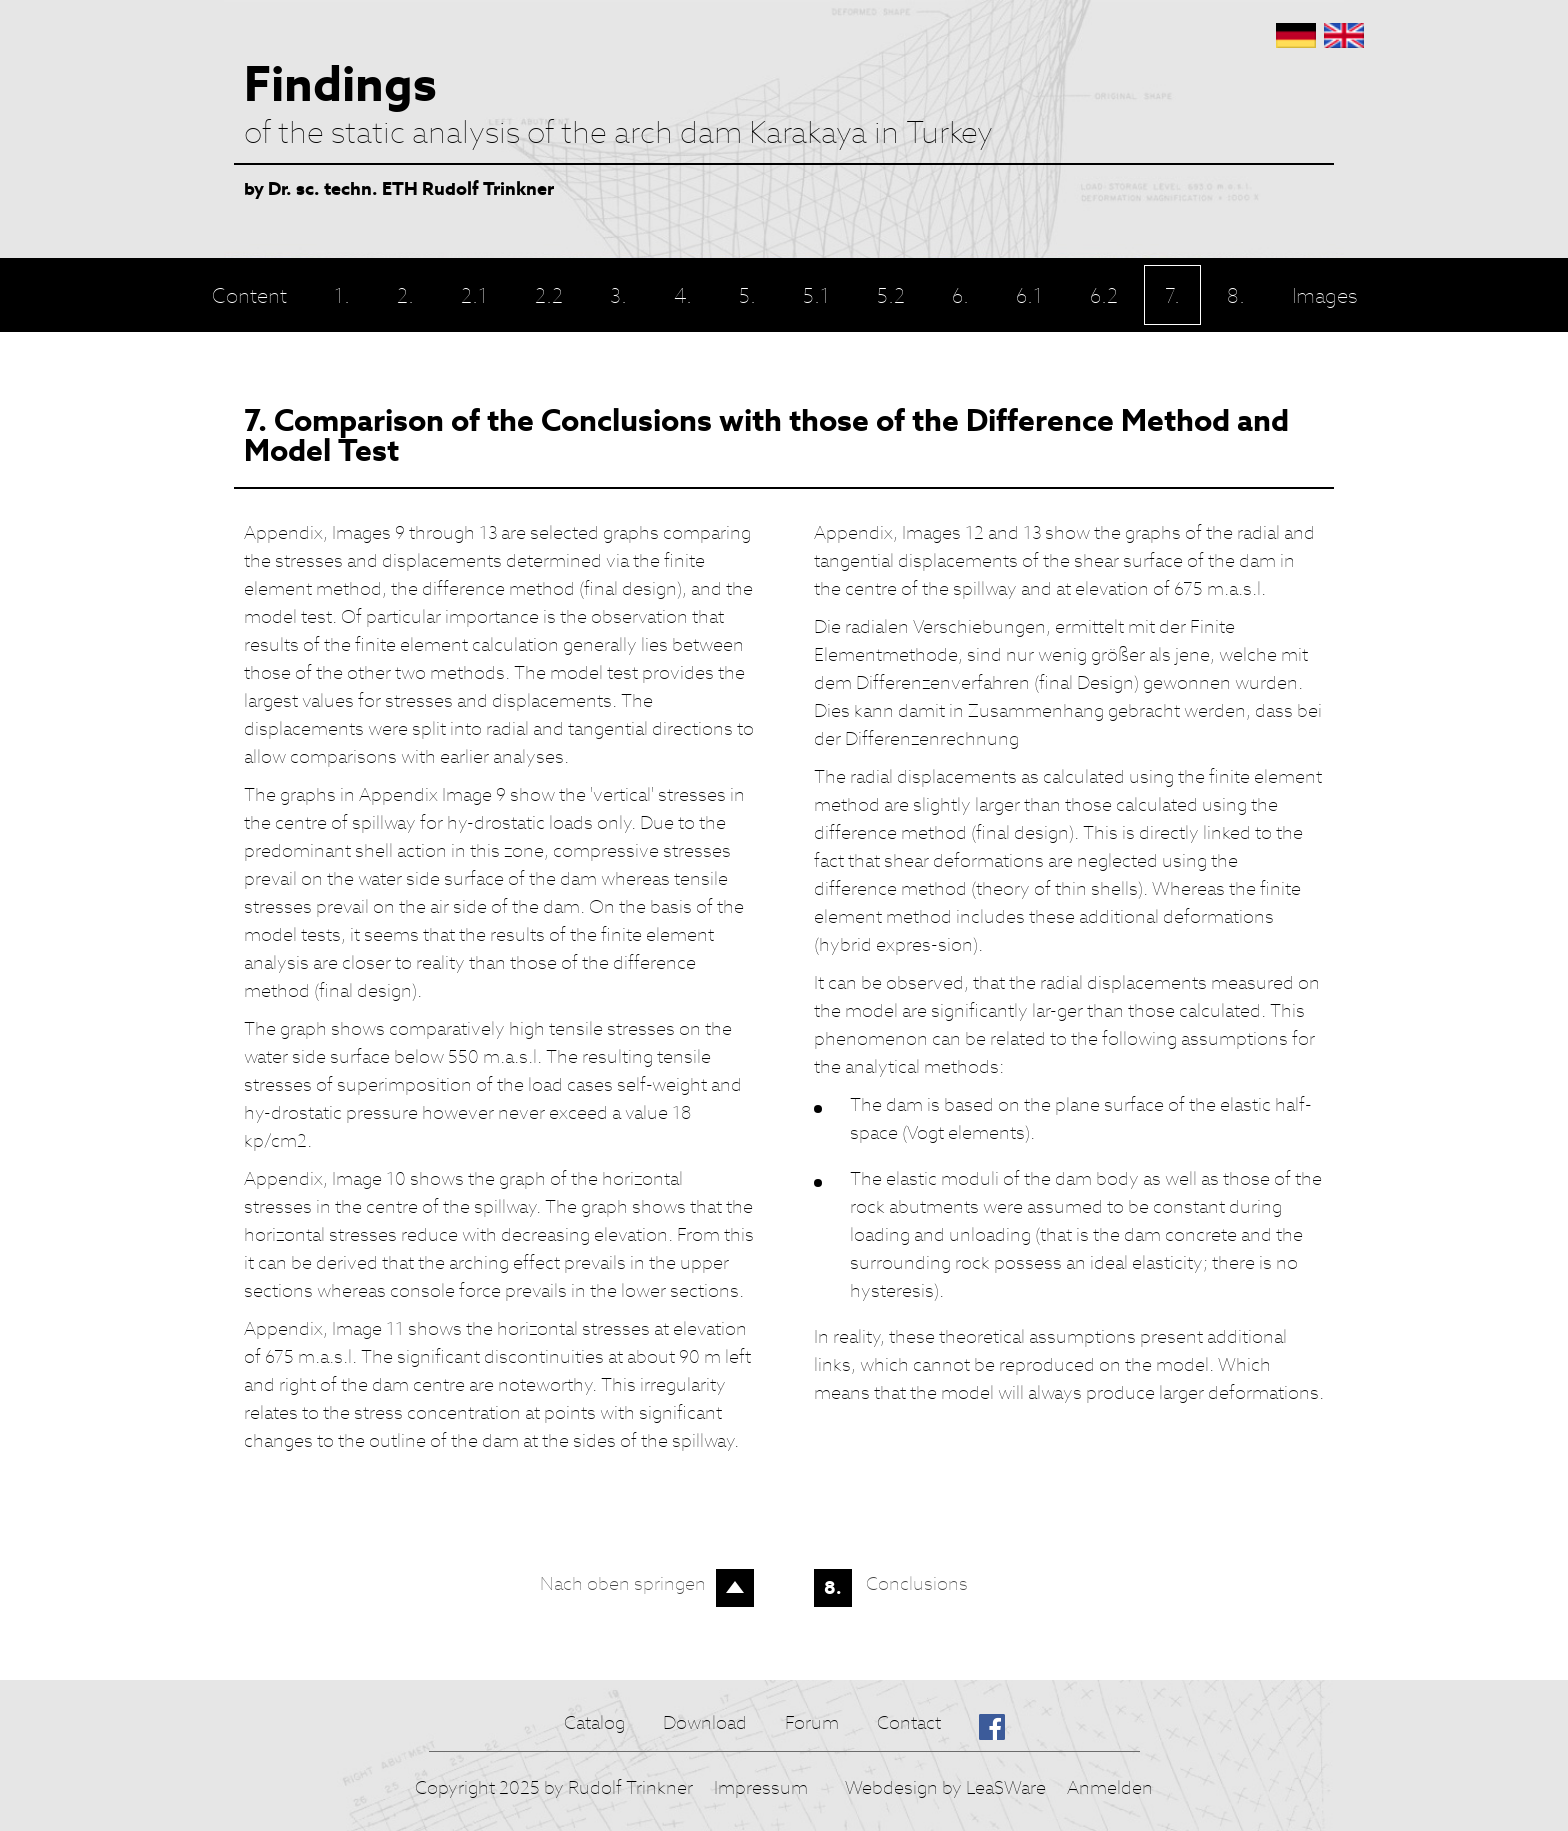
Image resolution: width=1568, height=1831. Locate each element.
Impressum (761, 1787)
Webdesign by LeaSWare (945, 1787)
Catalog (594, 1722)
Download (705, 1722)
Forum (812, 1722)
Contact (909, 1722)
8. (833, 1587)
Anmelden (1110, 1787)
